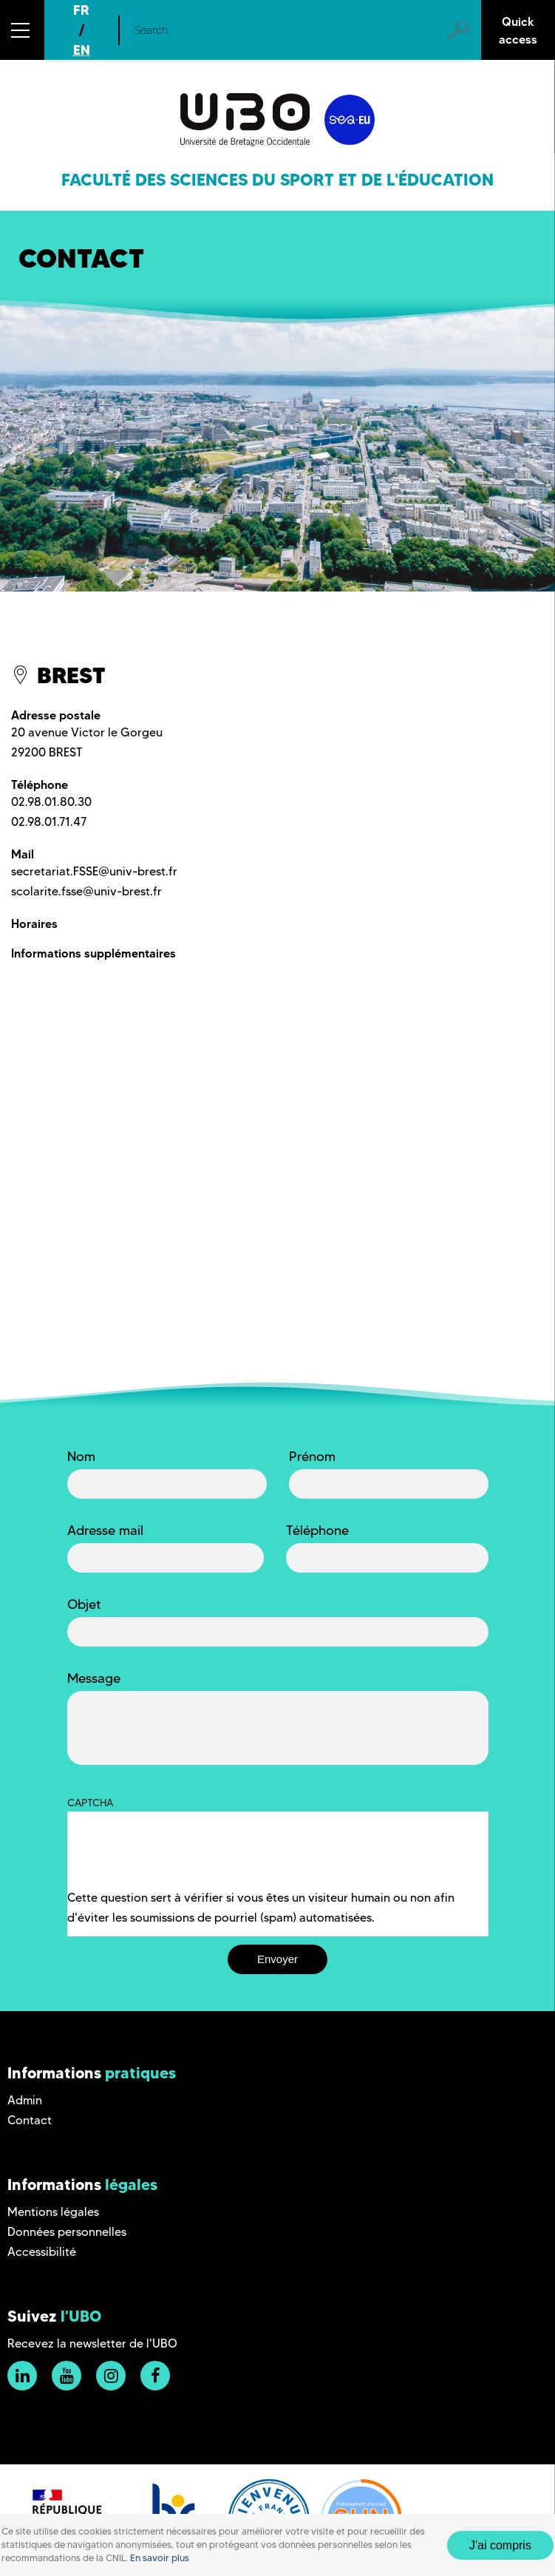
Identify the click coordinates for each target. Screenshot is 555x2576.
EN (81, 49)
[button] (22, 30)
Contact (29, 2120)
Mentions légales (53, 2212)
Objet (84, 1604)
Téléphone (317, 1530)
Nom (81, 1456)
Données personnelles (66, 2232)
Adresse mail (105, 1530)
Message (93, 1678)
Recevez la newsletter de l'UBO (92, 2343)
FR (81, 9)
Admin (24, 2100)
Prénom (312, 1456)
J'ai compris (500, 2545)
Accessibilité (41, 2252)
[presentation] (179, 1859)
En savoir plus (159, 2557)
